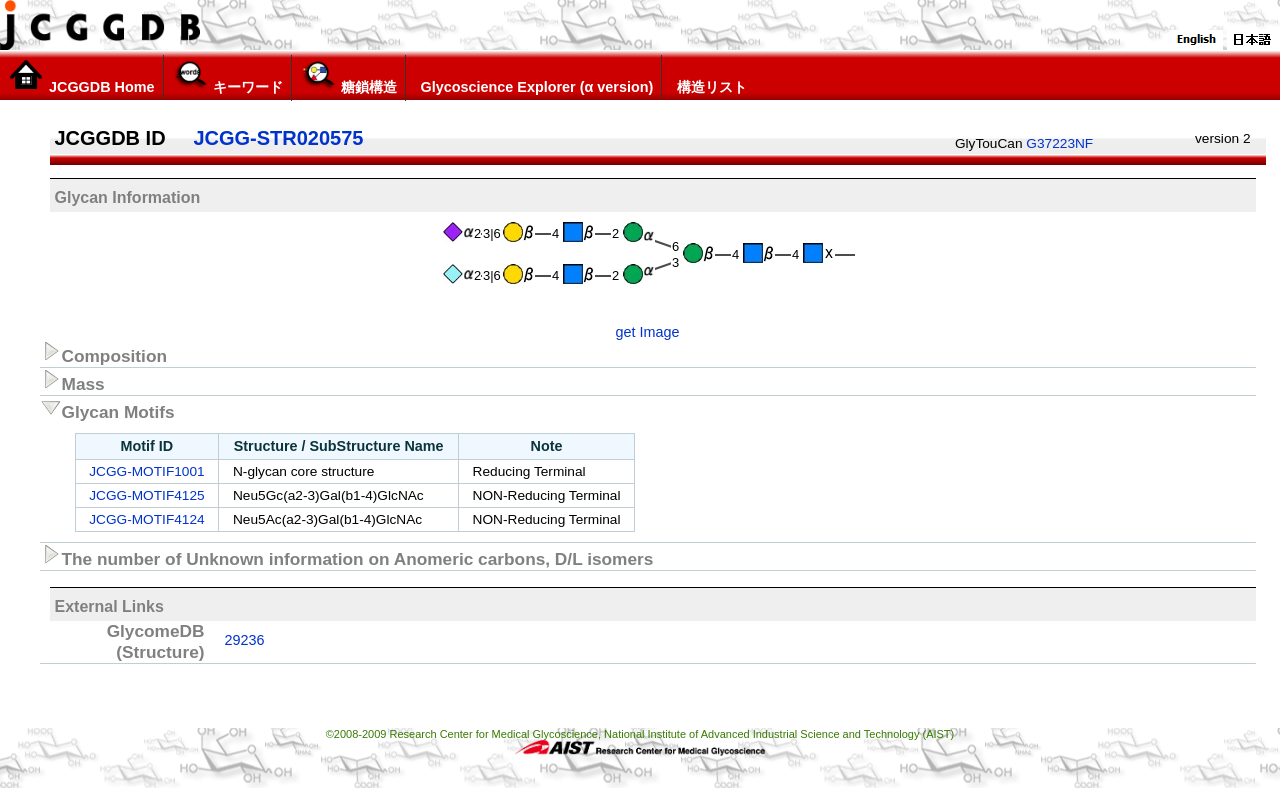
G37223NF (1059, 143)
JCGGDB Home (81, 77)
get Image (648, 332)
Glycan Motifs (107, 409)
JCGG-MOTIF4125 (146, 495)
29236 (245, 640)
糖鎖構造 (348, 77)
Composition (104, 353)
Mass (72, 381)
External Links (109, 606)
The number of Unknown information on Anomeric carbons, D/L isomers (347, 556)
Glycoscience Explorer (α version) (534, 77)
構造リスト (708, 77)
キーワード (227, 77)
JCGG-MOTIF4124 (146, 519)
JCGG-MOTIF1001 (146, 471)
